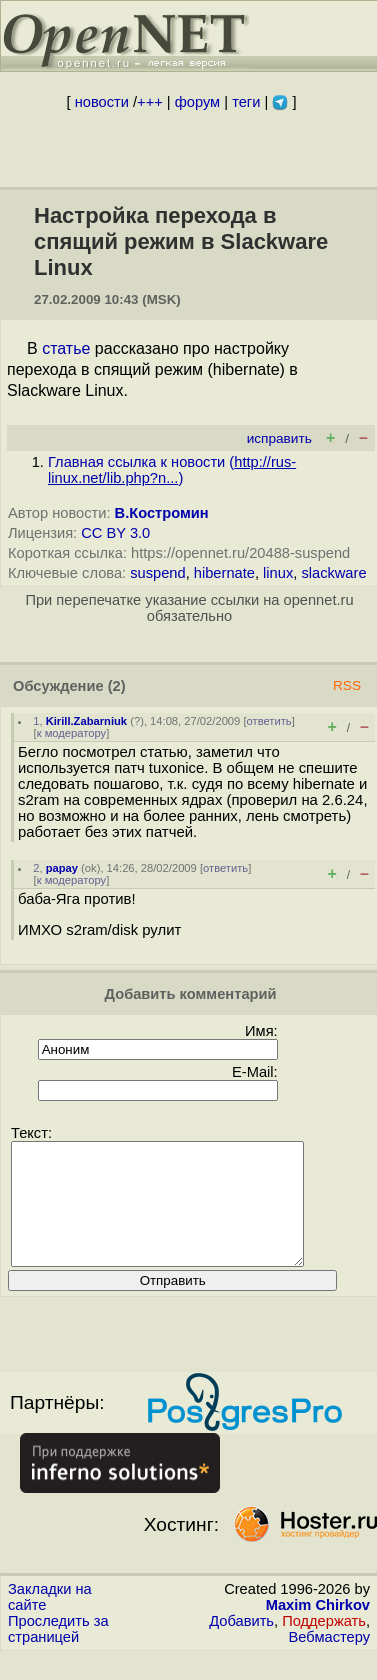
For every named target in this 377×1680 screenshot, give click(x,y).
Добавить (241, 1645)
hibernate (224, 573)
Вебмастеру (329, 1661)
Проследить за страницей (58, 1653)
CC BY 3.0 (115, 533)
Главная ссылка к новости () (172, 470)
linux (278, 573)
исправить (279, 438)
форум (197, 102)
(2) (117, 686)
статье (66, 348)
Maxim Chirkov (318, 1629)
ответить (269, 721)
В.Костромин (162, 513)
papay (62, 868)
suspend (157, 573)
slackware (333, 573)
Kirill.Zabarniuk (86, 721)
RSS (347, 685)
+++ (150, 102)
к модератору (72, 733)
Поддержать (324, 1645)
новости (102, 102)
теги (246, 102)
